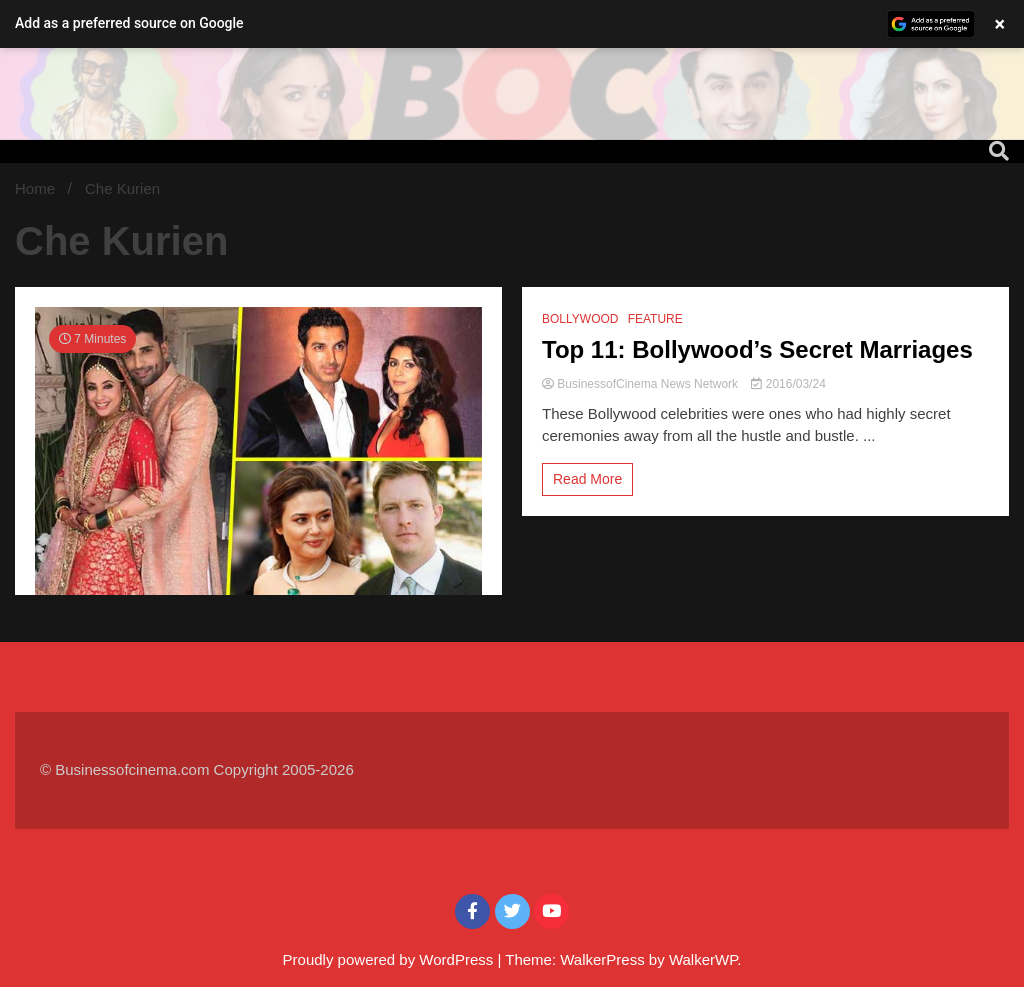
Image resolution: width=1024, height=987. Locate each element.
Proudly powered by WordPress (390, 959)
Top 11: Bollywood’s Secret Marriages (757, 349)
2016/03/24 (788, 384)
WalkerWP (703, 959)
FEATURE (655, 319)
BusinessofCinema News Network (641, 384)
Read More (587, 479)
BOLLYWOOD (580, 319)
